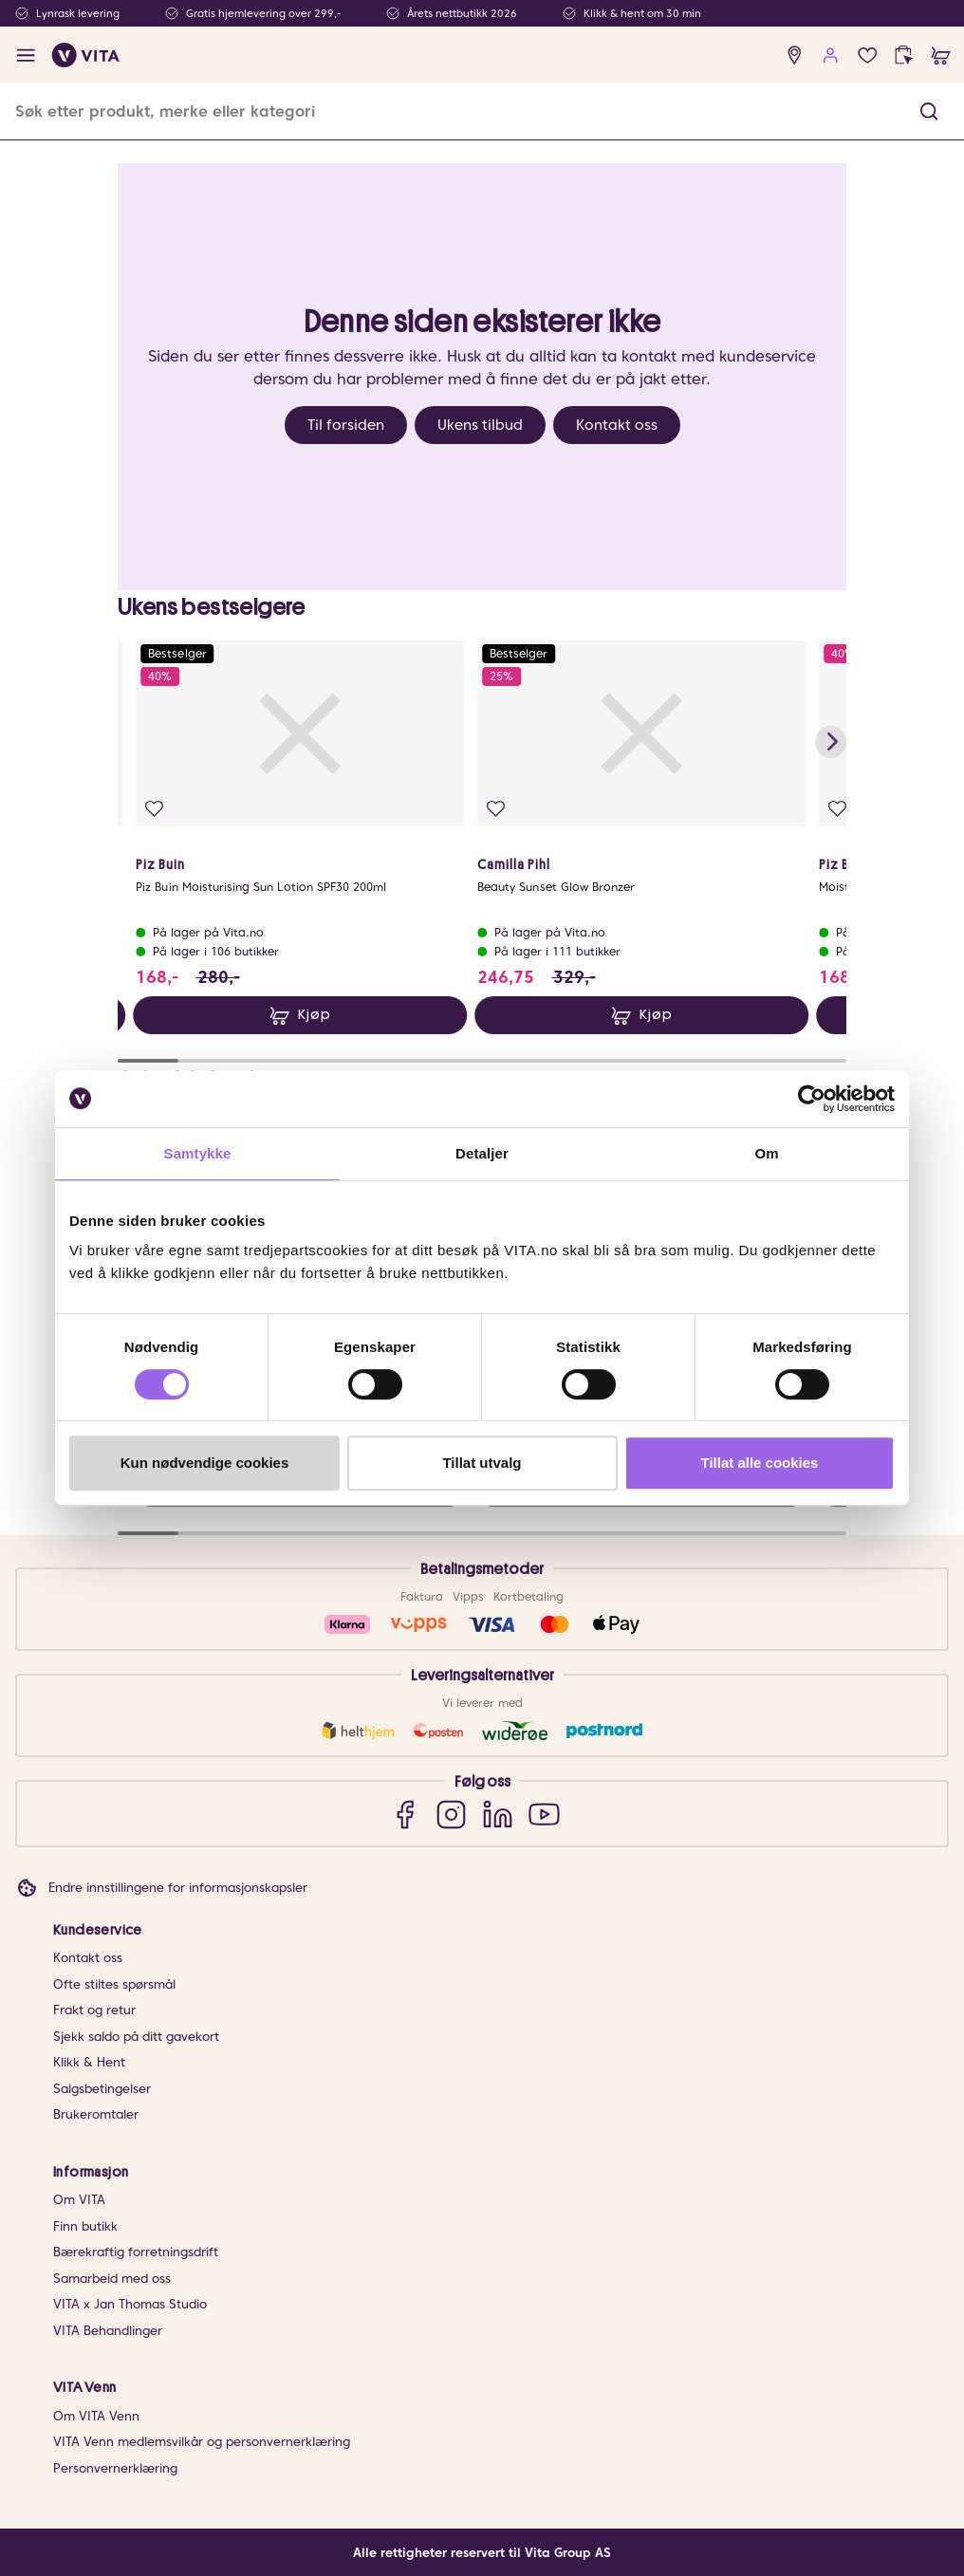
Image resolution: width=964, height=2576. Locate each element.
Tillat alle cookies (760, 1463)
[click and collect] (903, 55)
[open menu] (26, 55)
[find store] (794, 55)
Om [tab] (766, 1153)
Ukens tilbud (480, 425)
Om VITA (79, 2200)
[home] (85, 55)
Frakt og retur (94, 2010)
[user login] (830, 55)
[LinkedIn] (497, 1813)
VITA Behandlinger (107, 2331)
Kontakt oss (617, 425)
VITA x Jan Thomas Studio (130, 2304)
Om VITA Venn (96, 2416)
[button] (928, 111)
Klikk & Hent (89, 2062)
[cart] (940, 55)
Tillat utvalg (481, 1463)
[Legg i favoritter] (154, 808)
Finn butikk (85, 2226)
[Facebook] (404, 1813)
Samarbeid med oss (112, 2278)
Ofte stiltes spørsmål (114, 1984)
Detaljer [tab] (482, 1153)
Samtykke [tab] (198, 1153)
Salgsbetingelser (102, 2089)
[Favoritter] (867, 55)
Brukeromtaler (96, 2114)
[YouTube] (544, 1813)
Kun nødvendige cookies (204, 1463)
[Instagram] (451, 1813)
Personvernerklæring (115, 2468)
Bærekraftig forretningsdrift (135, 2252)
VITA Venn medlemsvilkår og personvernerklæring (201, 2442)
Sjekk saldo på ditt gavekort (136, 2036)
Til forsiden (345, 425)
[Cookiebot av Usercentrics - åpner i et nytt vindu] (812, 1098)
